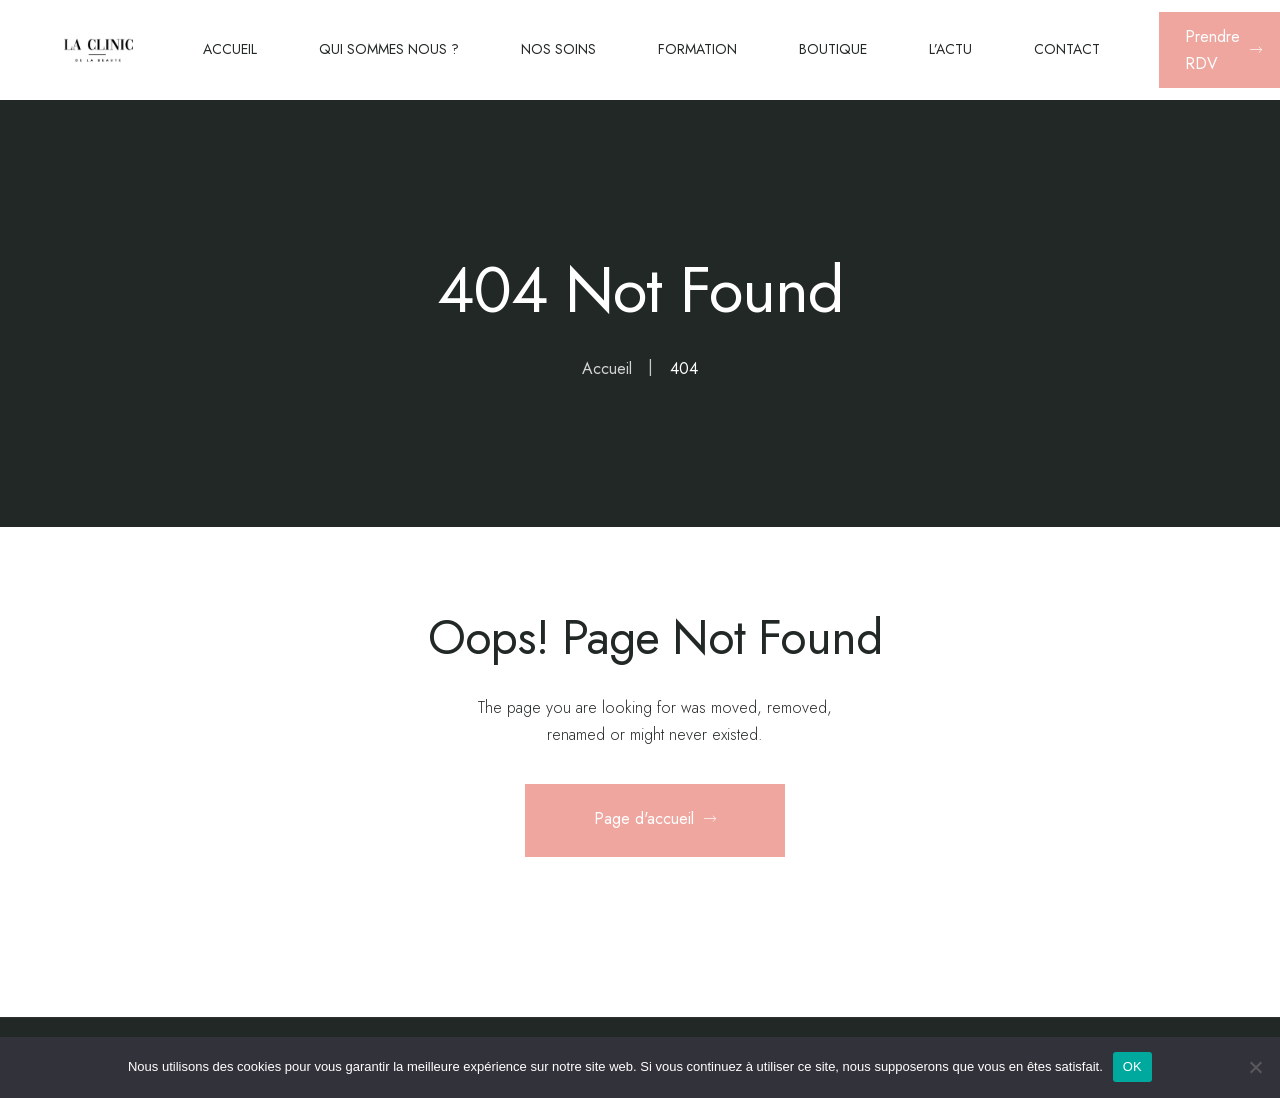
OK (1132, 1066)
